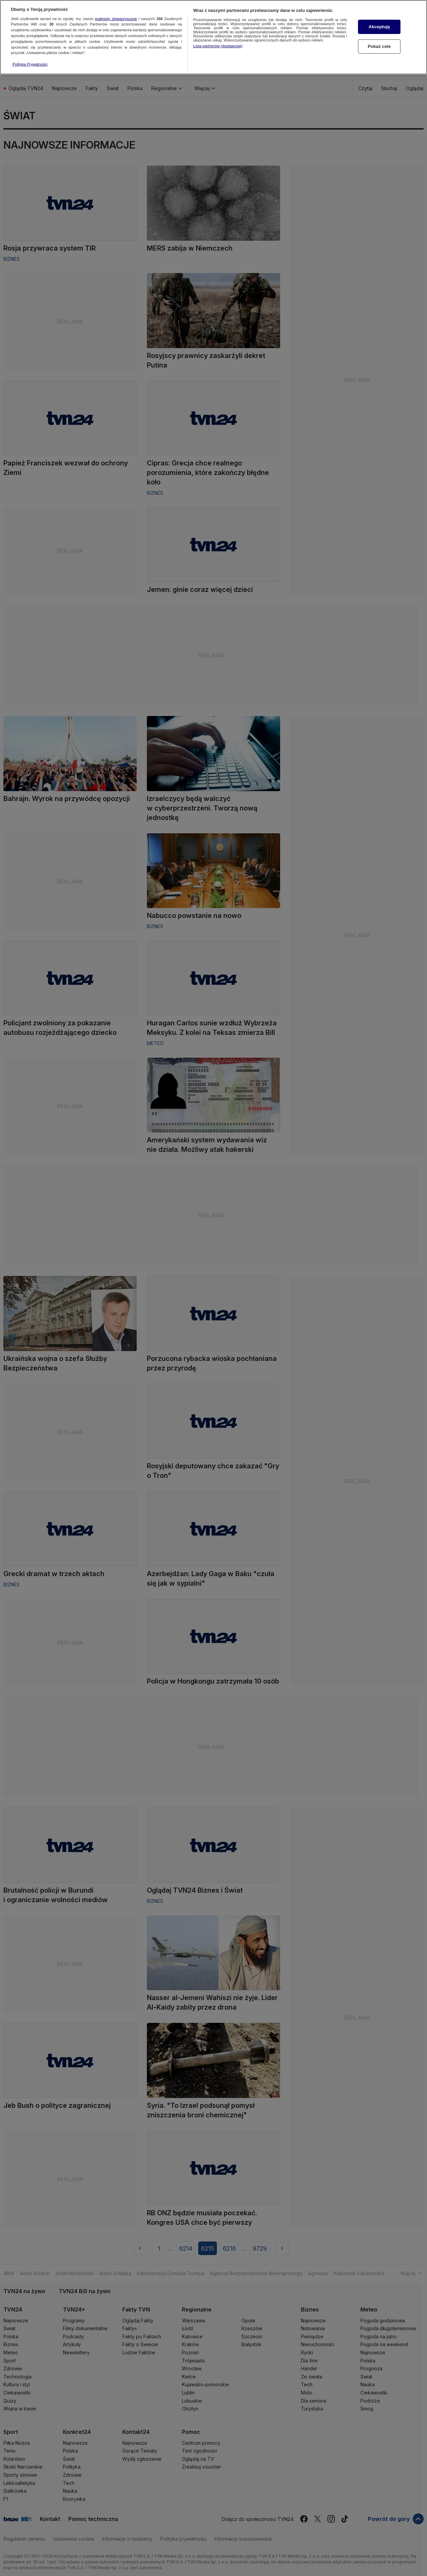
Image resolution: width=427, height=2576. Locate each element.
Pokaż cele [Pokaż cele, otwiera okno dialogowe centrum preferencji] (379, 32)
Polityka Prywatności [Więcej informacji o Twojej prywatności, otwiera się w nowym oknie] (30, 50)
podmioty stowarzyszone (116, 4)
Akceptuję (379, 12)
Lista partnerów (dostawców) (217, 31)
